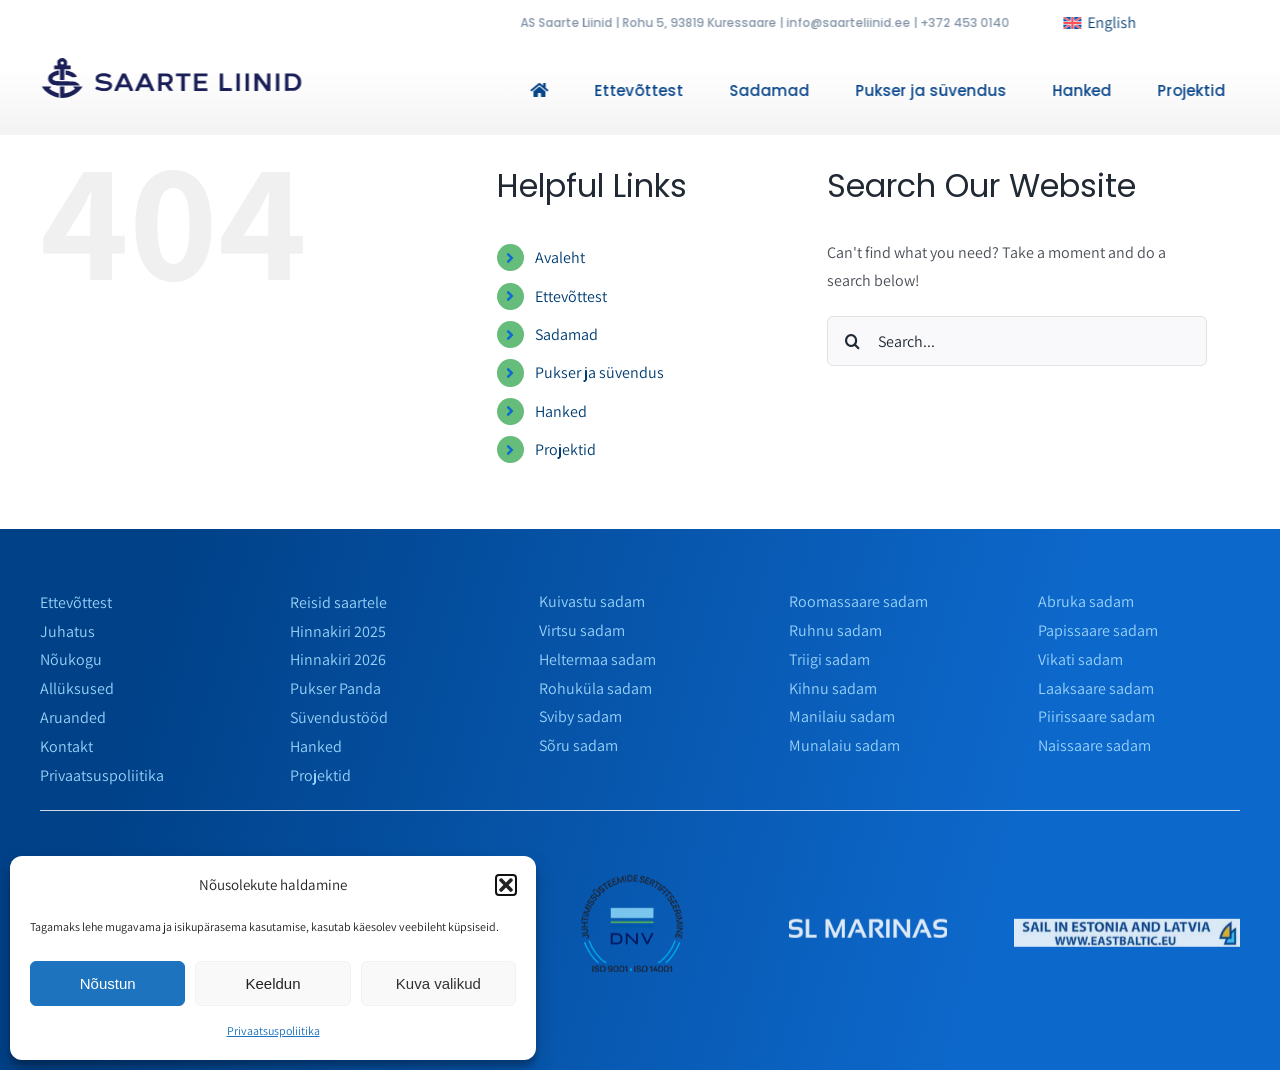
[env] (634, 878)
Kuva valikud (438, 983)
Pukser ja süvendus (599, 372)
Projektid (565, 449)
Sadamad (566, 334)
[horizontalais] (1127, 932)
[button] (506, 885)
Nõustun (108, 983)
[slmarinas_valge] (868, 933)
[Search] (852, 341)
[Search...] (1017, 341)
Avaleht (560, 257)
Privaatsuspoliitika (273, 1030)
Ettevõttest (571, 296)
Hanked (561, 411)
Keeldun (272, 983)
